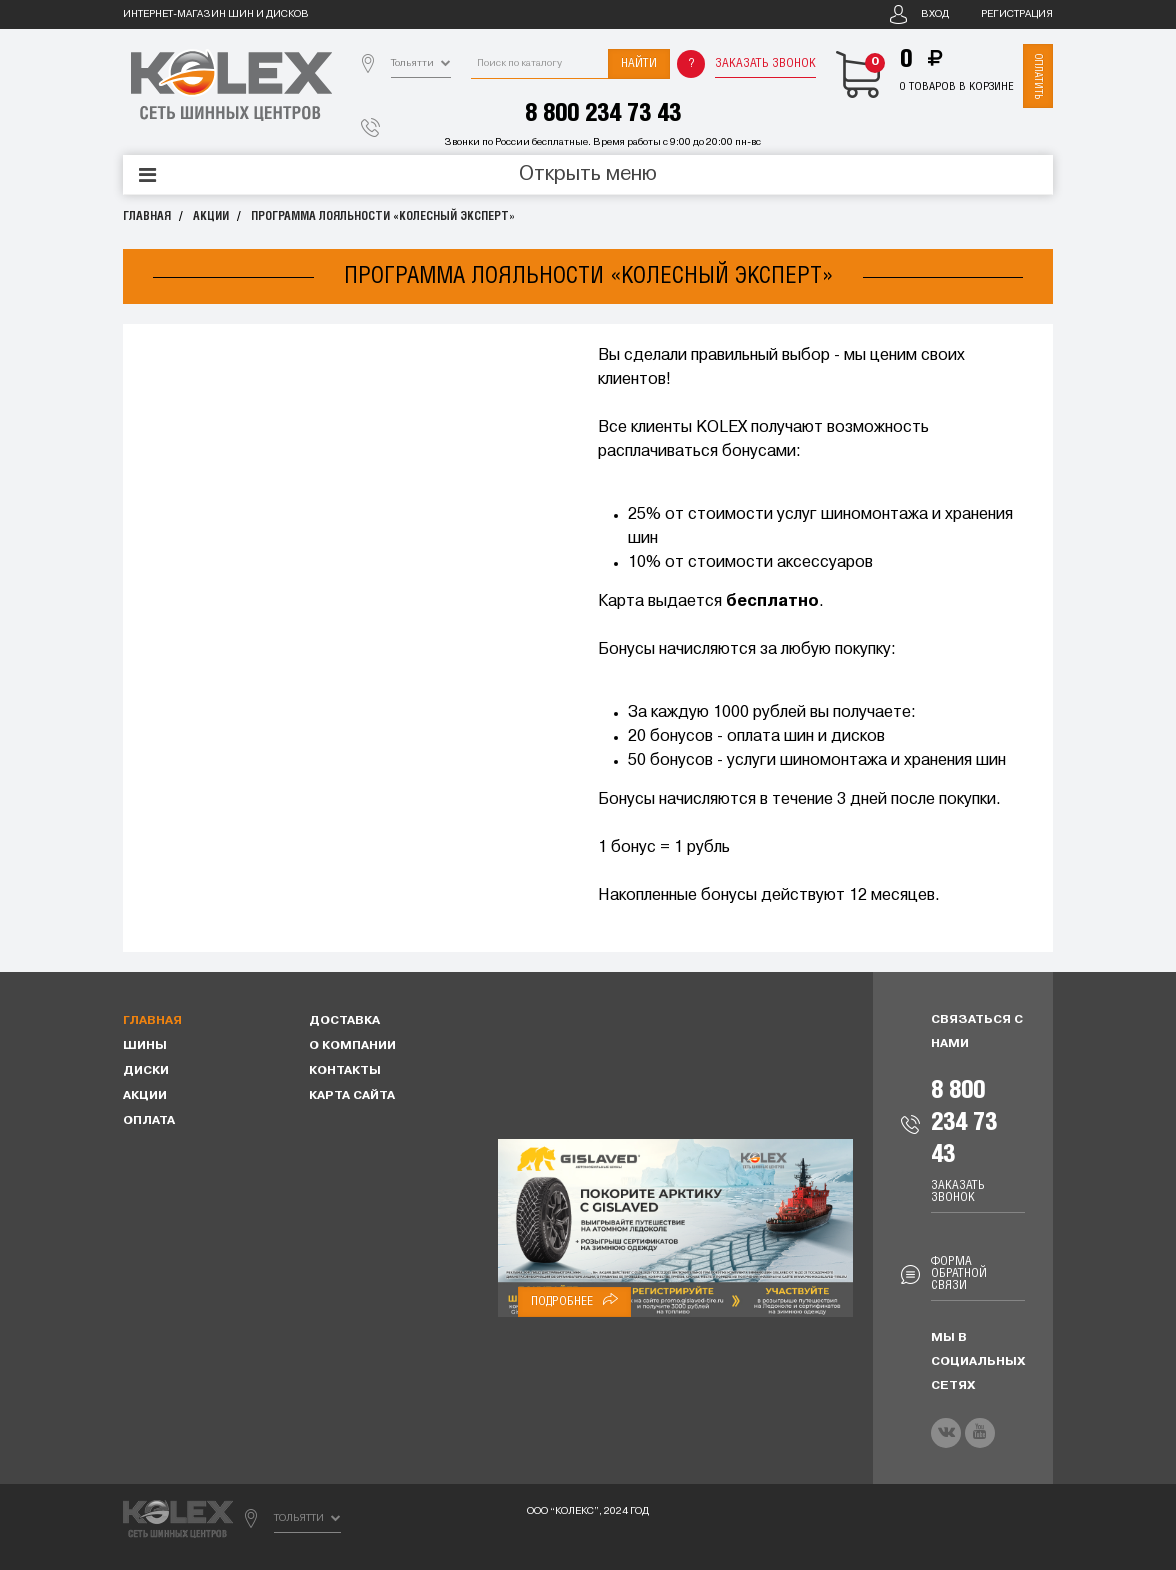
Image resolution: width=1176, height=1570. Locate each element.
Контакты (345, 1071)
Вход (935, 14)
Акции (211, 216)
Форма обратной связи (959, 1273)
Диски (146, 1071)
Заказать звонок (765, 63)
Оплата (149, 1121)
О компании (352, 1046)
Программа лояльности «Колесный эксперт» (383, 216)
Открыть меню (588, 175)
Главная (147, 216)
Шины (145, 1046)
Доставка (344, 1021)
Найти (639, 63)
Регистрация (1017, 14)
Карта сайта (352, 1096)
